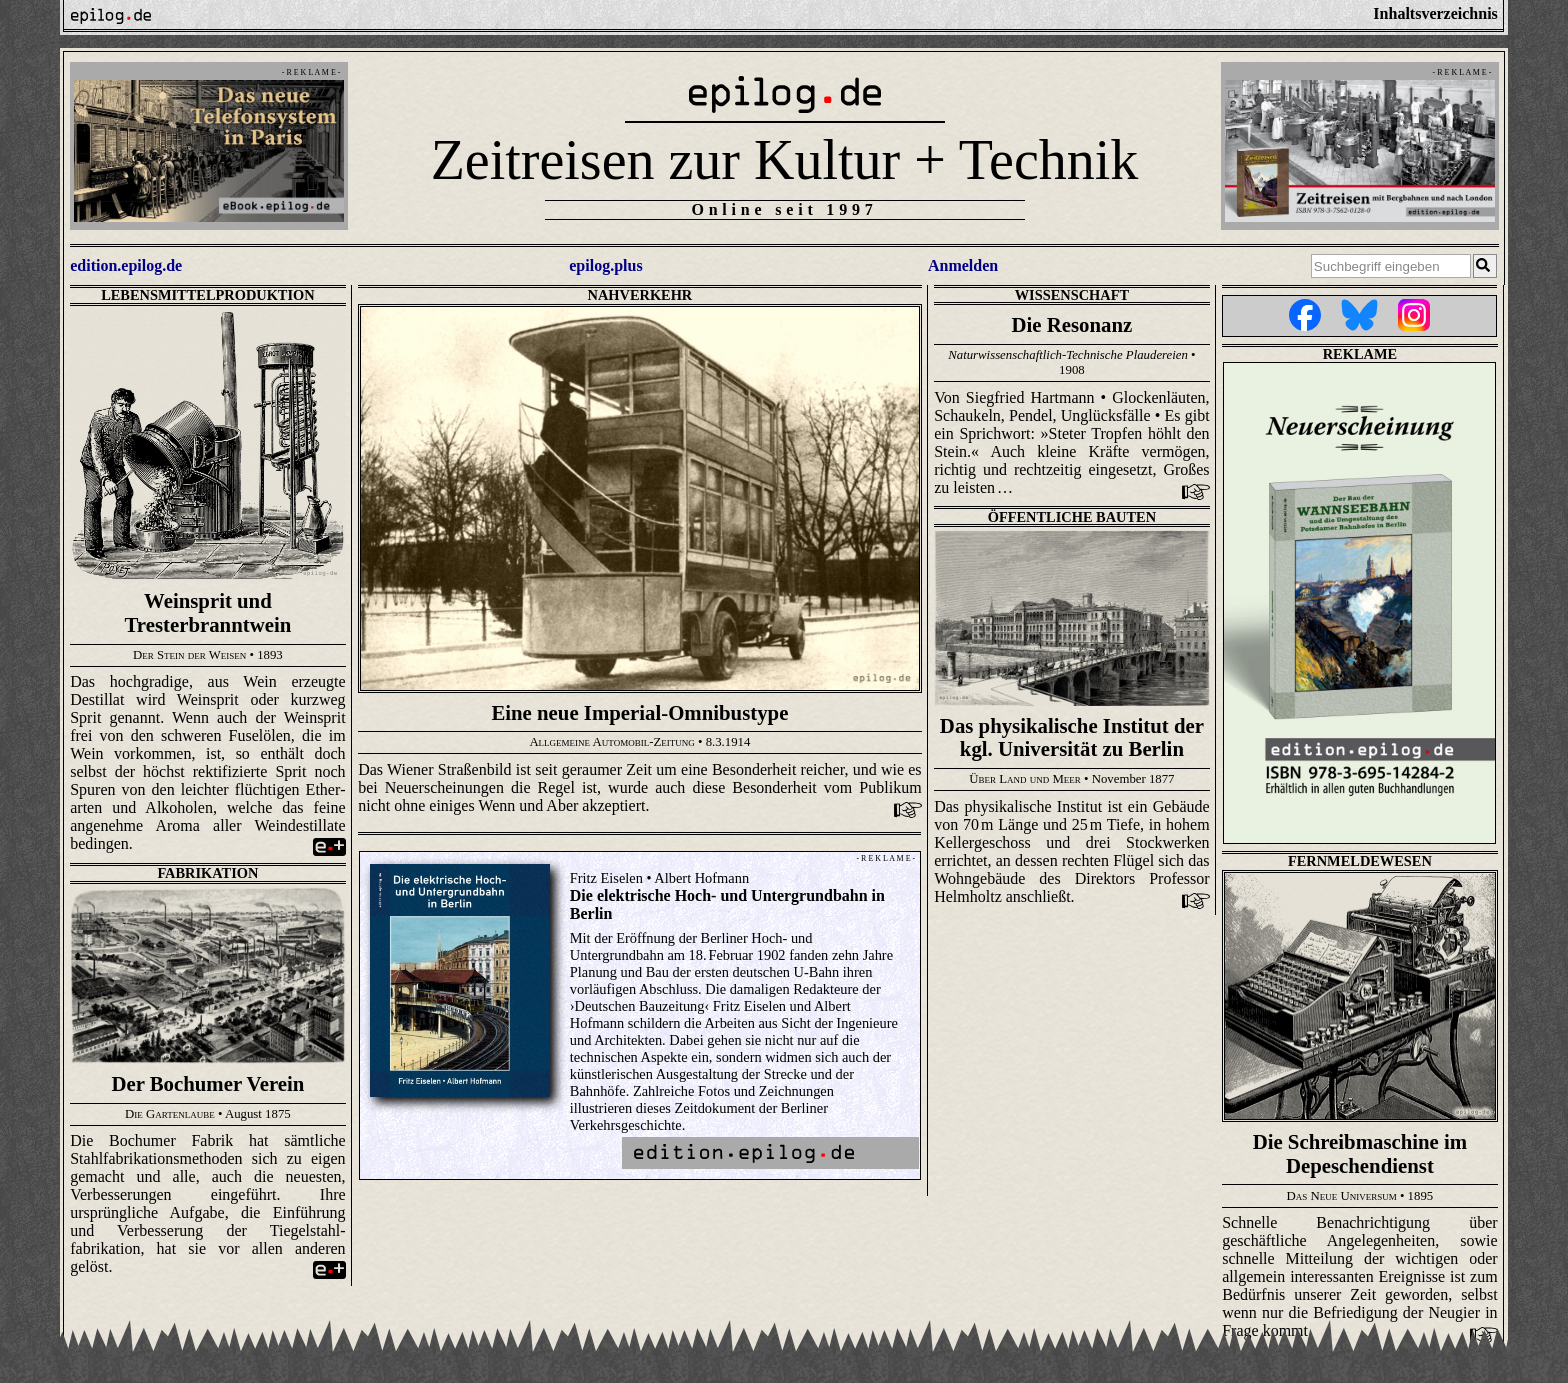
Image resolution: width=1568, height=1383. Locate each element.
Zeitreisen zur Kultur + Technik (785, 160)
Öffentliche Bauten (1072, 517)
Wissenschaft (1072, 295)
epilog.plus (605, 265)
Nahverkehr (640, 295)
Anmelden (963, 265)
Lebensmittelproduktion (208, 295)
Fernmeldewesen (1360, 861)
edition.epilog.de (126, 265)
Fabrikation (207, 873)
